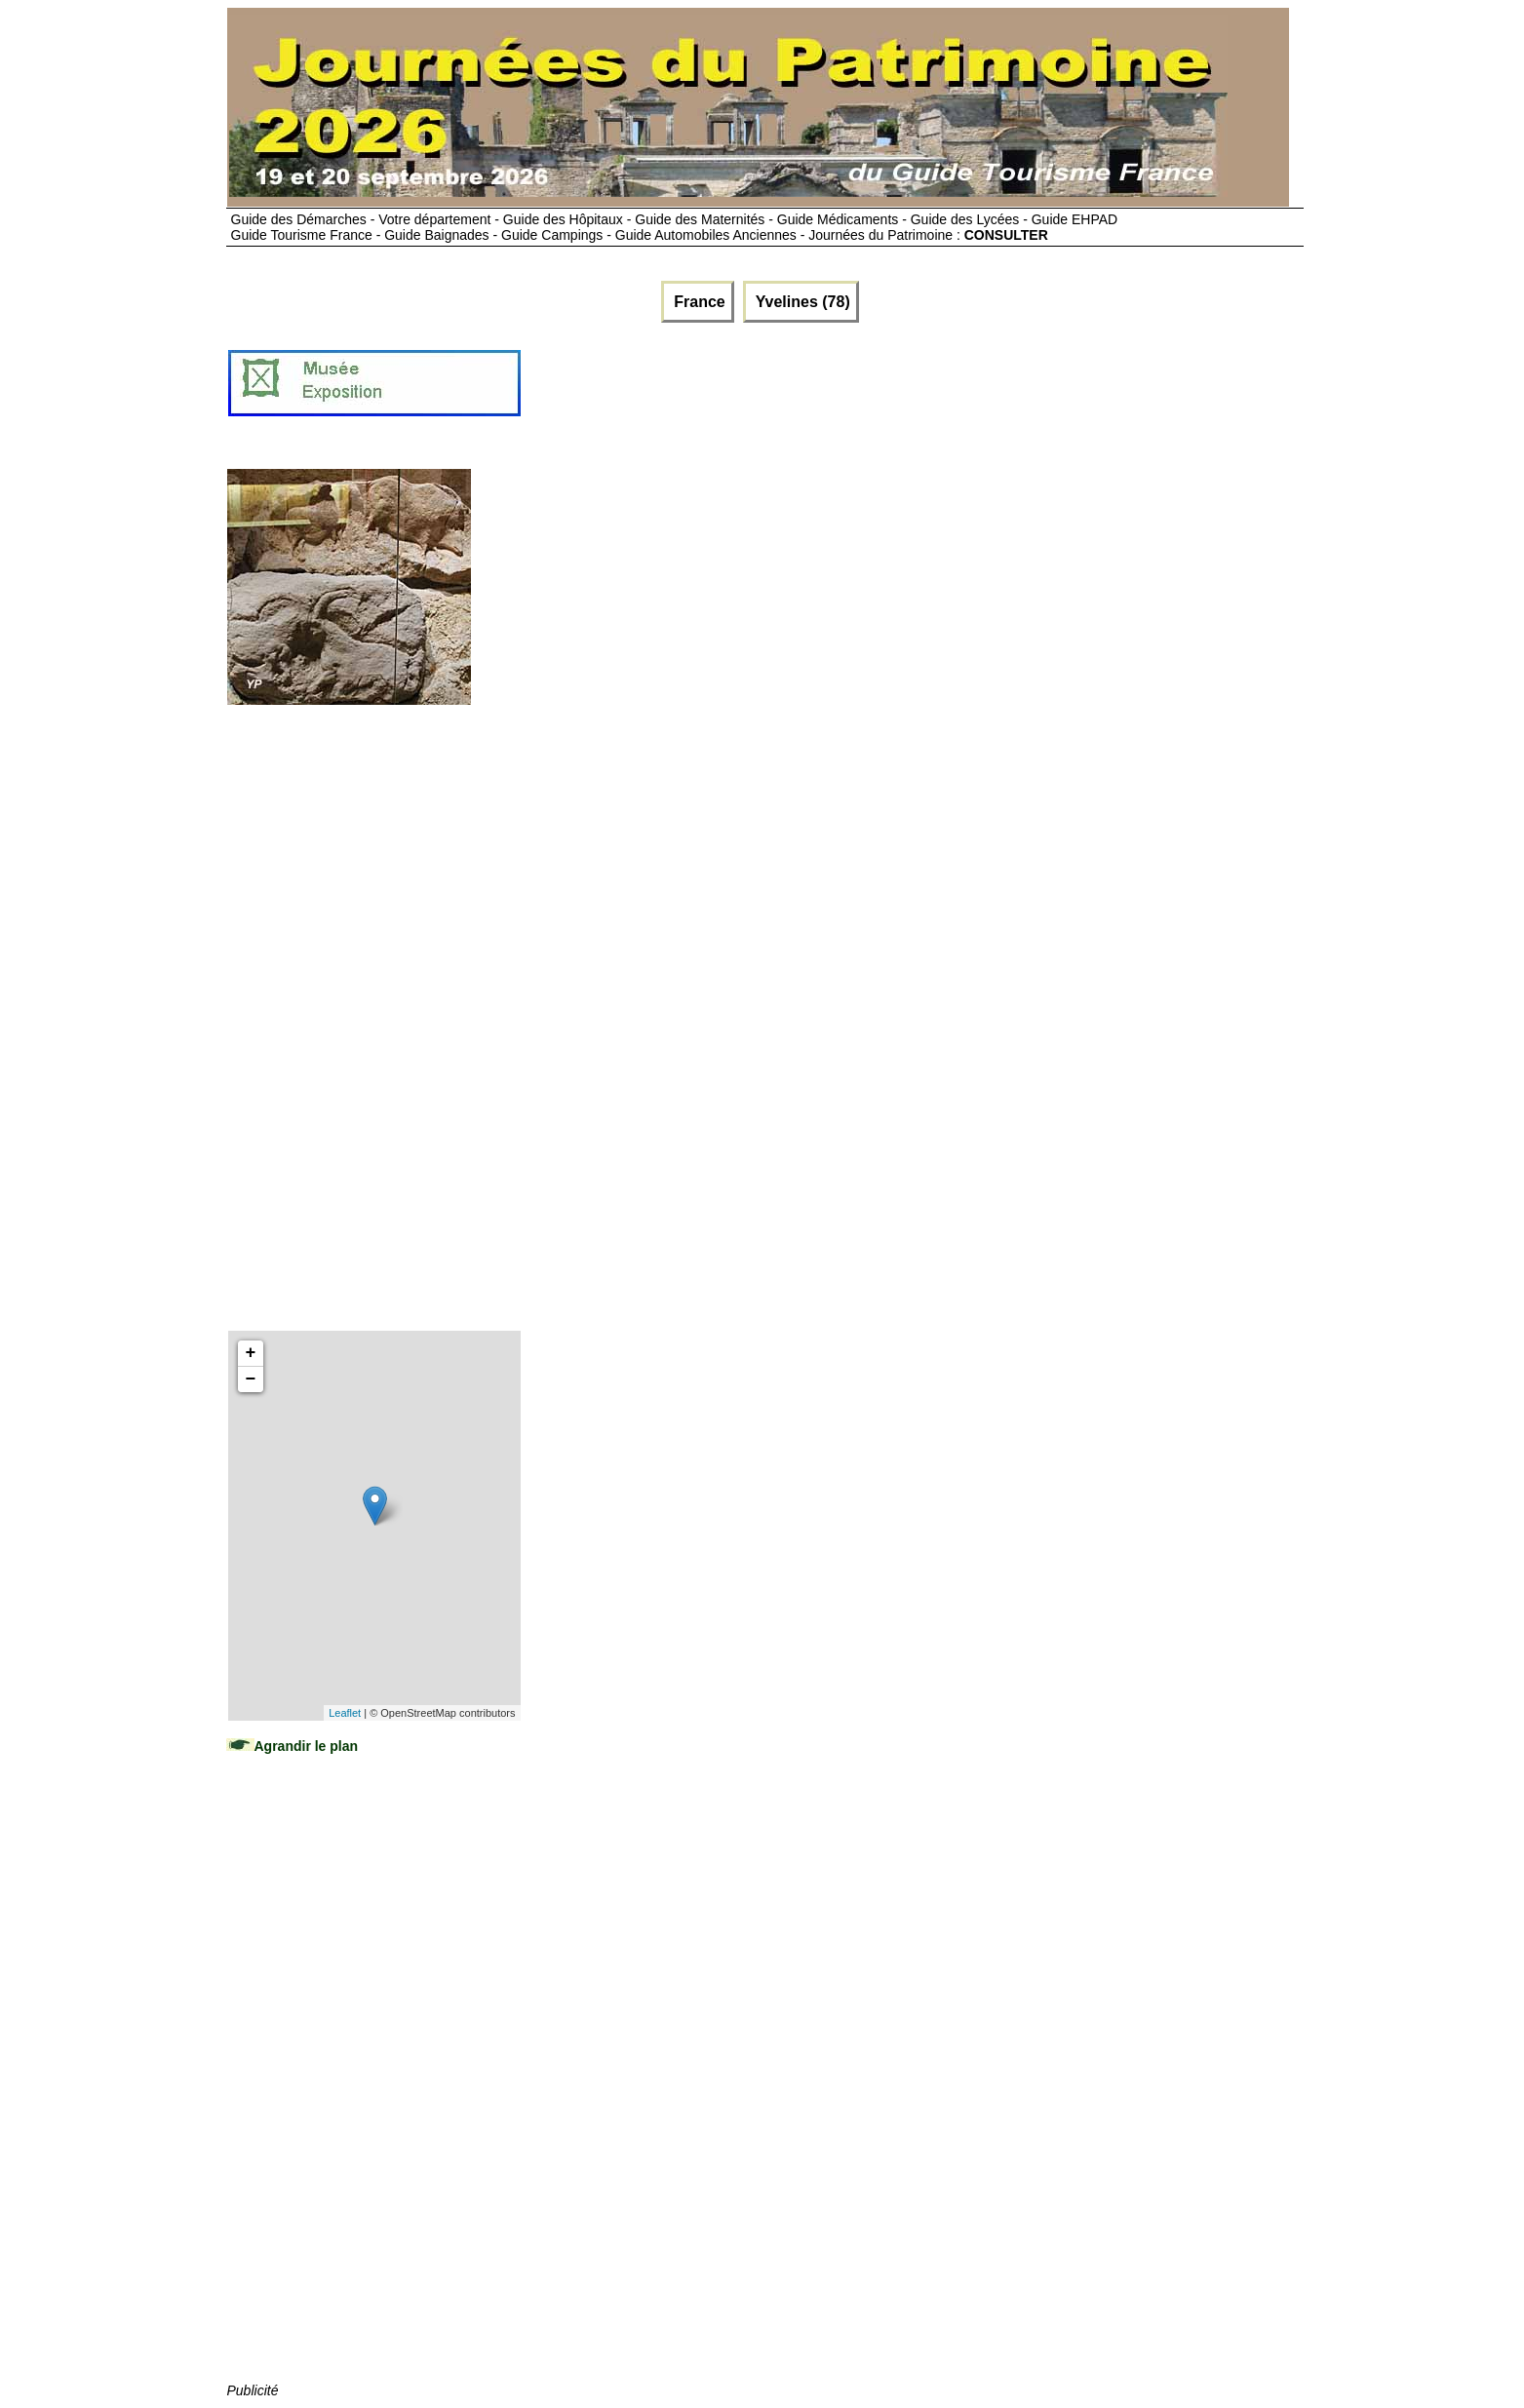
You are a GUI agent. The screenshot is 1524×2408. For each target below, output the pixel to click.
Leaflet (345, 1713)
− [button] (251, 1379)
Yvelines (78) (801, 301)
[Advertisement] (877, 391)
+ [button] (251, 1353)
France (697, 301)
